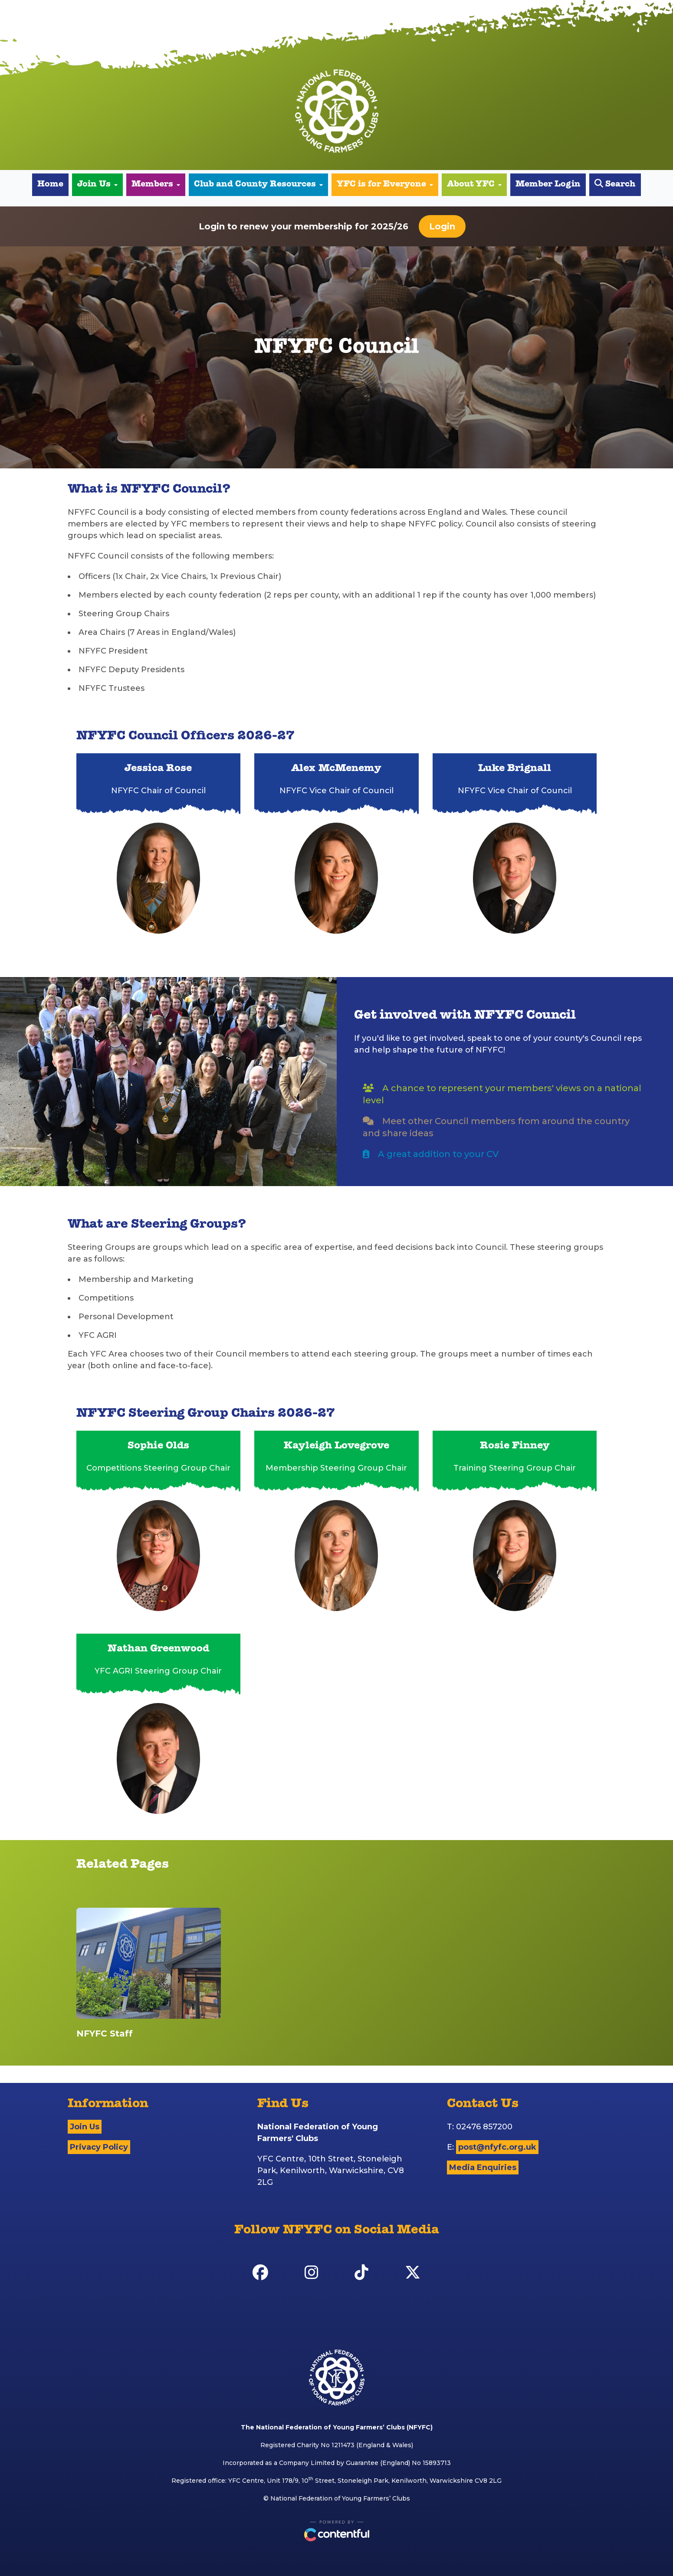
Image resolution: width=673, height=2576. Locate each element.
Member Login (548, 184)
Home (50, 184)
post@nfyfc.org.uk (497, 2147)
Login (442, 226)
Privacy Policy (99, 2147)
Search (615, 184)
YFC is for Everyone (385, 184)
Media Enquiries (482, 2167)
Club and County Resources (258, 184)
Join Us (97, 184)
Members (155, 184)
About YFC (474, 184)
